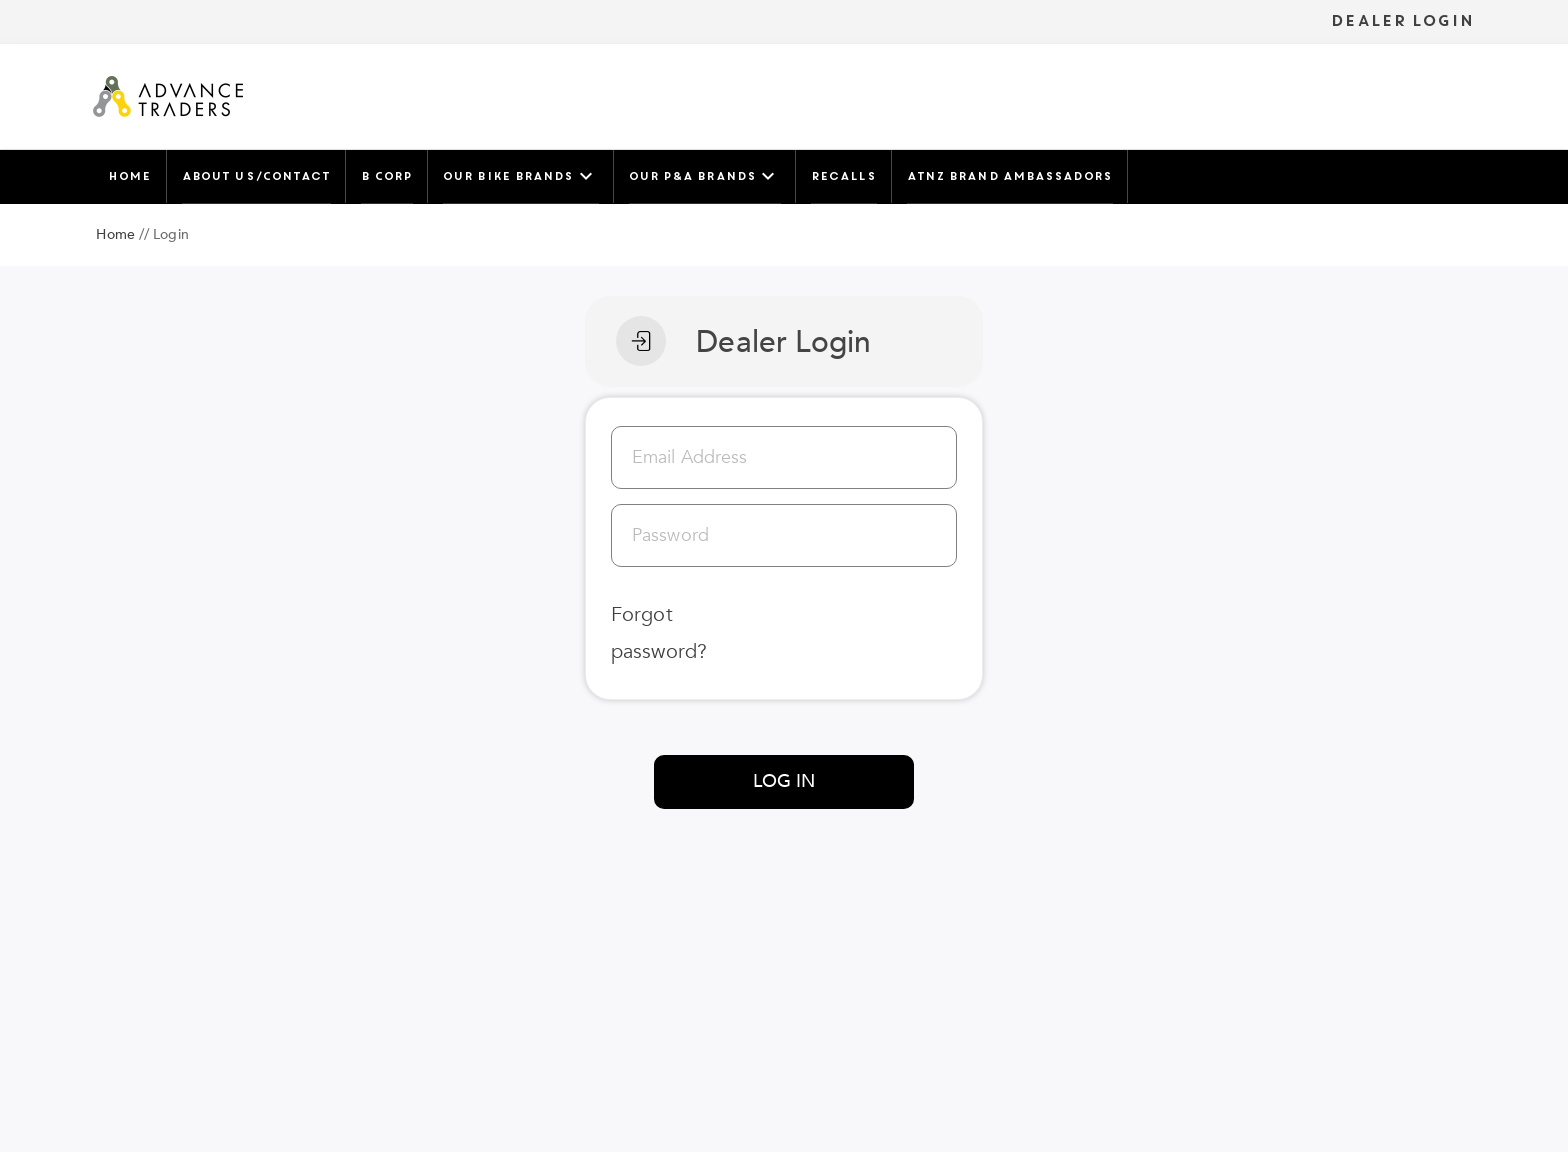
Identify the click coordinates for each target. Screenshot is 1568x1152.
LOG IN (784, 781)
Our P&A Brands (704, 176)
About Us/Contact (256, 176)
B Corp (386, 176)
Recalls (843, 176)
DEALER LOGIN (1402, 21)
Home (129, 176)
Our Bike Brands (520, 176)
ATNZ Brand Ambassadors (1009, 176)
